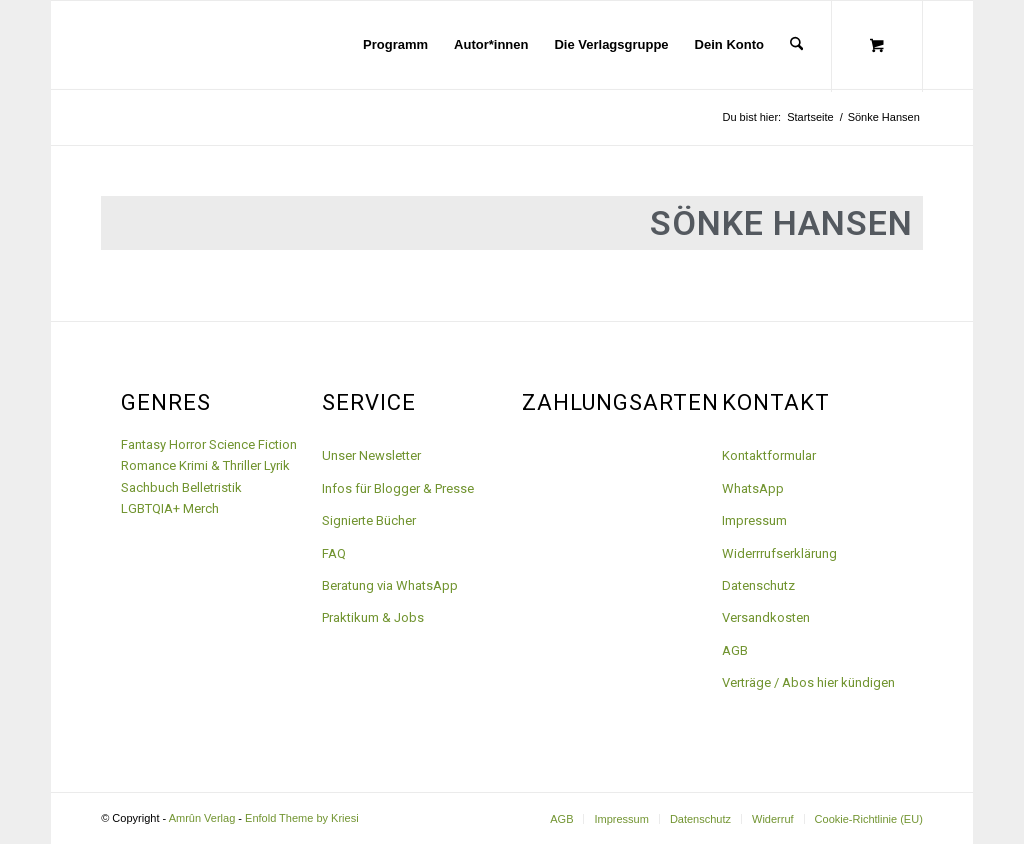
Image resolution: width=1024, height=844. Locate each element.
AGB (735, 650)
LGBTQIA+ (150, 508)
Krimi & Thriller (220, 465)
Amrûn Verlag (202, 818)
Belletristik (212, 487)
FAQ (334, 553)
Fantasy (143, 444)
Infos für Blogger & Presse (398, 488)
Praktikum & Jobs (373, 617)
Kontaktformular (769, 455)
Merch (201, 508)
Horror (187, 444)
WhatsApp (753, 488)
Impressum (754, 520)
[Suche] (796, 45)
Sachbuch (150, 487)
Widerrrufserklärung (779, 553)
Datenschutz (758, 585)
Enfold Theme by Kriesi (302, 818)
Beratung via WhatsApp (390, 585)
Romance (148, 465)
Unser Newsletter (371, 455)
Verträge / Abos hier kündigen (808, 682)
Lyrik (277, 465)
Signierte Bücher (369, 520)
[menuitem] (395, 45)
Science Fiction (253, 444)
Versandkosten (766, 617)
